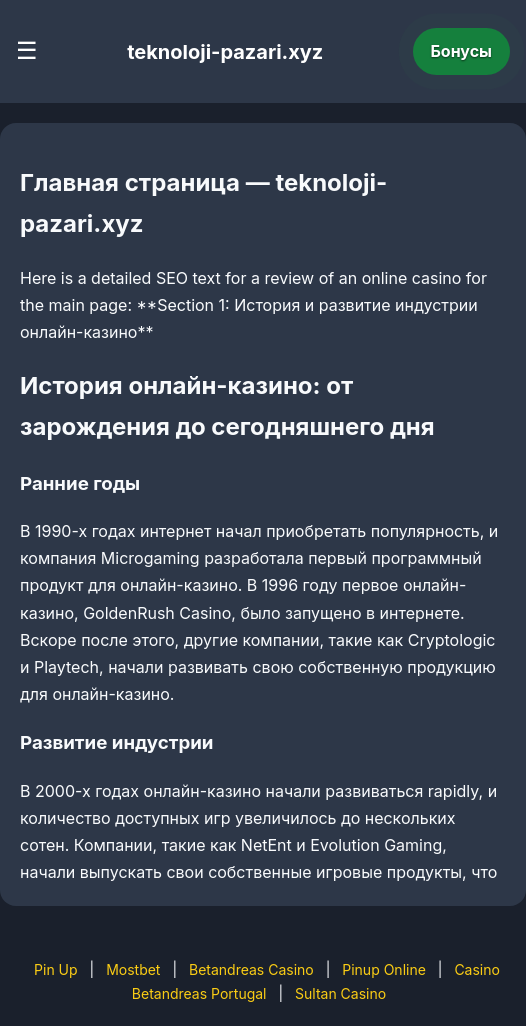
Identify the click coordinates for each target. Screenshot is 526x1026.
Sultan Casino (340, 993)
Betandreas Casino (251, 969)
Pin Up (56, 969)
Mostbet (133, 969)
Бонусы (462, 51)
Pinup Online (384, 969)
